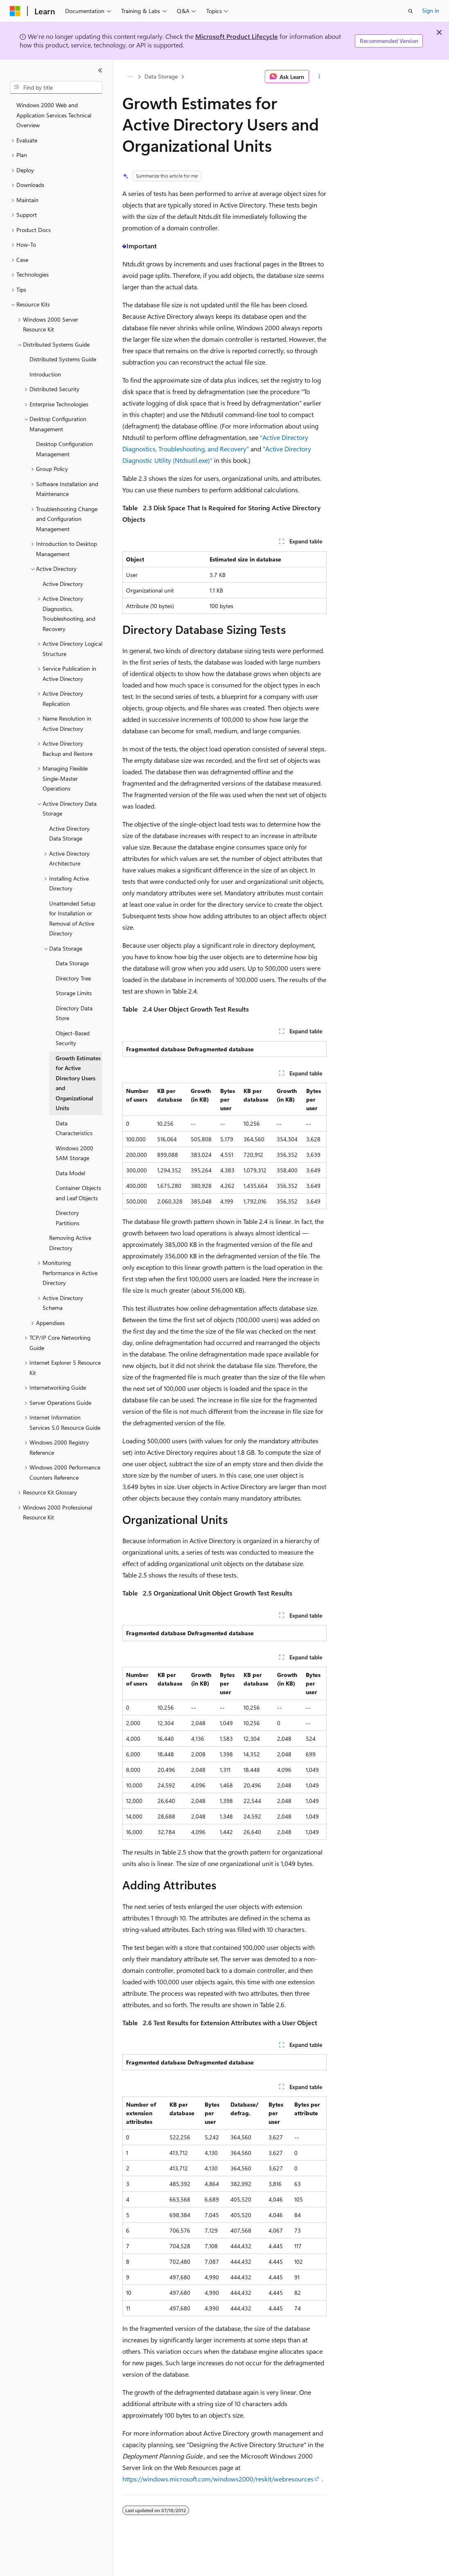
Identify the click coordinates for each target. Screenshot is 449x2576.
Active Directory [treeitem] (63, 584)
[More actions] (319, 76)
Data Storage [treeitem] (72, 963)
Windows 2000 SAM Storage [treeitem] (74, 1153)
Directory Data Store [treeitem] (74, 1013)
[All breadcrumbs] (129, 76)
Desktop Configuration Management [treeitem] (64, 449)
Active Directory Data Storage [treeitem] (69, 834)
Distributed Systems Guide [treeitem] (62, 359)
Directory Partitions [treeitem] (67, 1218)
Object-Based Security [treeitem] (73, 1038)
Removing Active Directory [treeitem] (70, 1243)
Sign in (430, 10)
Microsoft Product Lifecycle (236, 36)
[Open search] (410, 11)
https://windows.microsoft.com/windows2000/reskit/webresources (218, 2479)
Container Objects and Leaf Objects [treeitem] (78, 1193)
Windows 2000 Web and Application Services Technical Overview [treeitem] (53, 115)
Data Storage (161, 76)
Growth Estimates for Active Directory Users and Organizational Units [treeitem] (78, 1083)
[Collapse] (100, 70)
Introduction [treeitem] (45, 374)
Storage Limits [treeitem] (74, 993)
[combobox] (56, 87)
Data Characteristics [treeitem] (74, 1128)
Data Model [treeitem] (70, 1173)
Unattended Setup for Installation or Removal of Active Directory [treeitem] (72, 918)
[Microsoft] (15, 11)
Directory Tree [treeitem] (73, 978)
